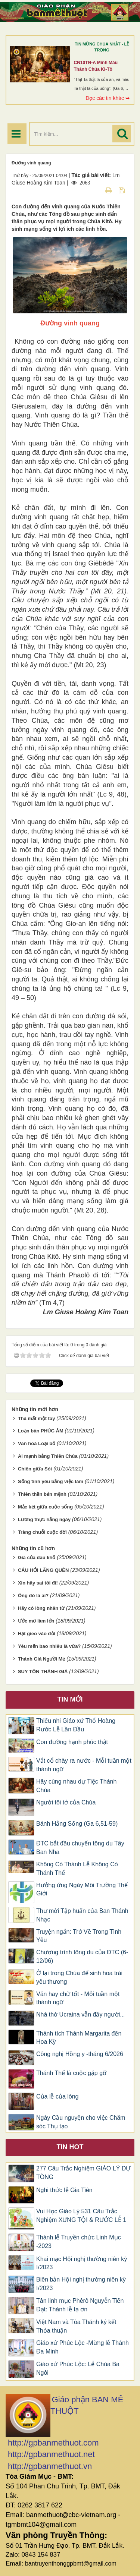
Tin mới (70, 1699)
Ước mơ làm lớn (36, 1621)
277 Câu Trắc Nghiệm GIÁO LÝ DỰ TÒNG (83, 2172)
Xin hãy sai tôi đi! (38, 1583)
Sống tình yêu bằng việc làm (50, 1481)
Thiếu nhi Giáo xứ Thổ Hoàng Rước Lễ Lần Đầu (75, 1725)
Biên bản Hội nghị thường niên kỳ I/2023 (81, 2283)
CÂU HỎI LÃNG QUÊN (43, 1570)
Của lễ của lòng (57, 2096)
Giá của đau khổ (37, 1557)
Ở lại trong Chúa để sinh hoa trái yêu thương (79, 1977)
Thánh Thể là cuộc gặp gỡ (71, 2073)
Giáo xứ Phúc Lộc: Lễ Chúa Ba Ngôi (77, 2368)
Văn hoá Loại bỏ (36, 1443)
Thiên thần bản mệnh (42, 1494)
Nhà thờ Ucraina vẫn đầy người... (80, 2014)
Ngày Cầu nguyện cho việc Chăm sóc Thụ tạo (80, 2122)
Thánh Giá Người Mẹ (41, 1659)
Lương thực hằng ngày (44, 1519)
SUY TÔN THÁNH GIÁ (43, 1671)
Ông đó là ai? (33, 1595)
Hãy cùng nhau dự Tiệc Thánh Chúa (76, 1785)
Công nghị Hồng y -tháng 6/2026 (79, 2054)
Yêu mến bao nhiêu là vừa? (49, 1646)
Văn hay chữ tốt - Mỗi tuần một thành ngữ (77, 1998)
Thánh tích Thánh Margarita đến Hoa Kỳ (78, 2037)
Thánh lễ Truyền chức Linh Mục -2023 (78, 2241)
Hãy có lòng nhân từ (41, 1608)
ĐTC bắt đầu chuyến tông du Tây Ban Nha (80, 1847)
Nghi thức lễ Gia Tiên (64, 2190)
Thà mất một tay (36, 1418)
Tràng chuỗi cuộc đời (42, 1532)
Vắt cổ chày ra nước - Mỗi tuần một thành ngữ (83, 1764)
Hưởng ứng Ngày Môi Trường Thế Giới (82, 1889)
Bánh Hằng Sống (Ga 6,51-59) (77, 1823)
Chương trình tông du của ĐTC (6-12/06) (82, 1956)
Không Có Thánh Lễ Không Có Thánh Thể (77, 1868)
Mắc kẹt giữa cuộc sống (45, 1507)
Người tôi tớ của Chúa (66, 1802)
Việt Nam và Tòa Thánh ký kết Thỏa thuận (76, 2326)
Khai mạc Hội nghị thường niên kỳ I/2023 (81, 2263)
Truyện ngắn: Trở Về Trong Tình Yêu (78, 1936)
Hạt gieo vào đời (36, 1633)
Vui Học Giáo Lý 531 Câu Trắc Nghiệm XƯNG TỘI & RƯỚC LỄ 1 (81, 2215)
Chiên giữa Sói (35, 1469)
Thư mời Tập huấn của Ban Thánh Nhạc (82, 1915)
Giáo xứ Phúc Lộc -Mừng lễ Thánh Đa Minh (82, 2347)
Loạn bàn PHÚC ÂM (40, 1431)
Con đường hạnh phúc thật (72, 1742)
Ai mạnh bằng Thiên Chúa (48, 1456)
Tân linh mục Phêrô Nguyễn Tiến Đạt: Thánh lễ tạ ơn (80, 2305)
